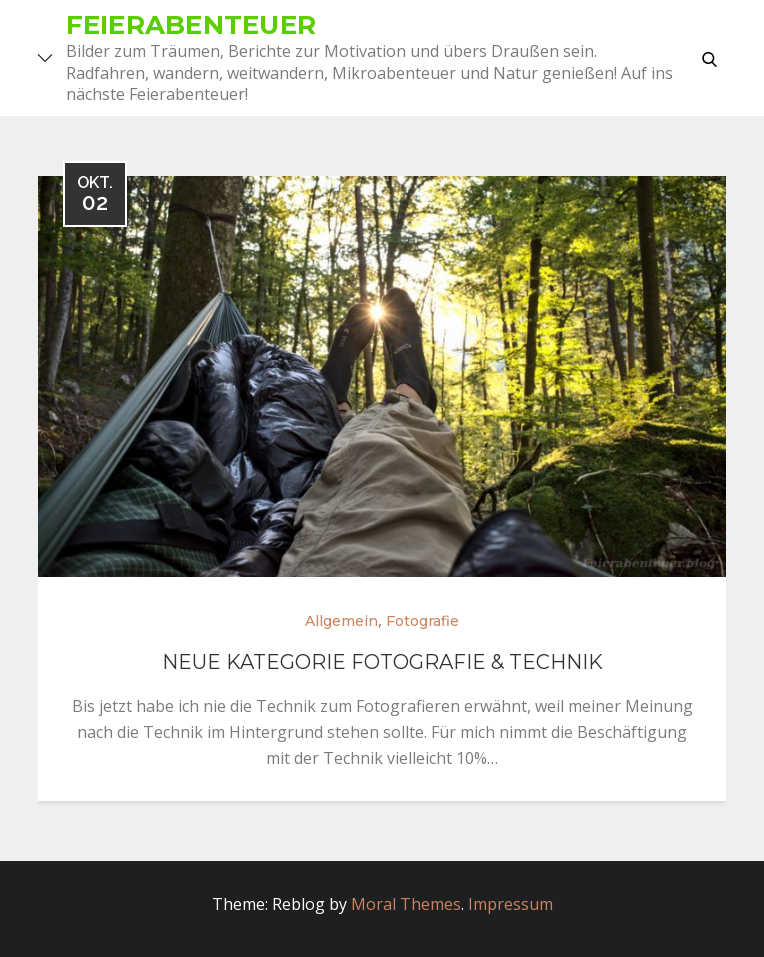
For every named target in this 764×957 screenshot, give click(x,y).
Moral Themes (406, 904)
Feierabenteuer (191, 25)
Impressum (510, 904)
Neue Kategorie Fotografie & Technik (382, 662)
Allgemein (341, 621)
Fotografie (422, 621)
